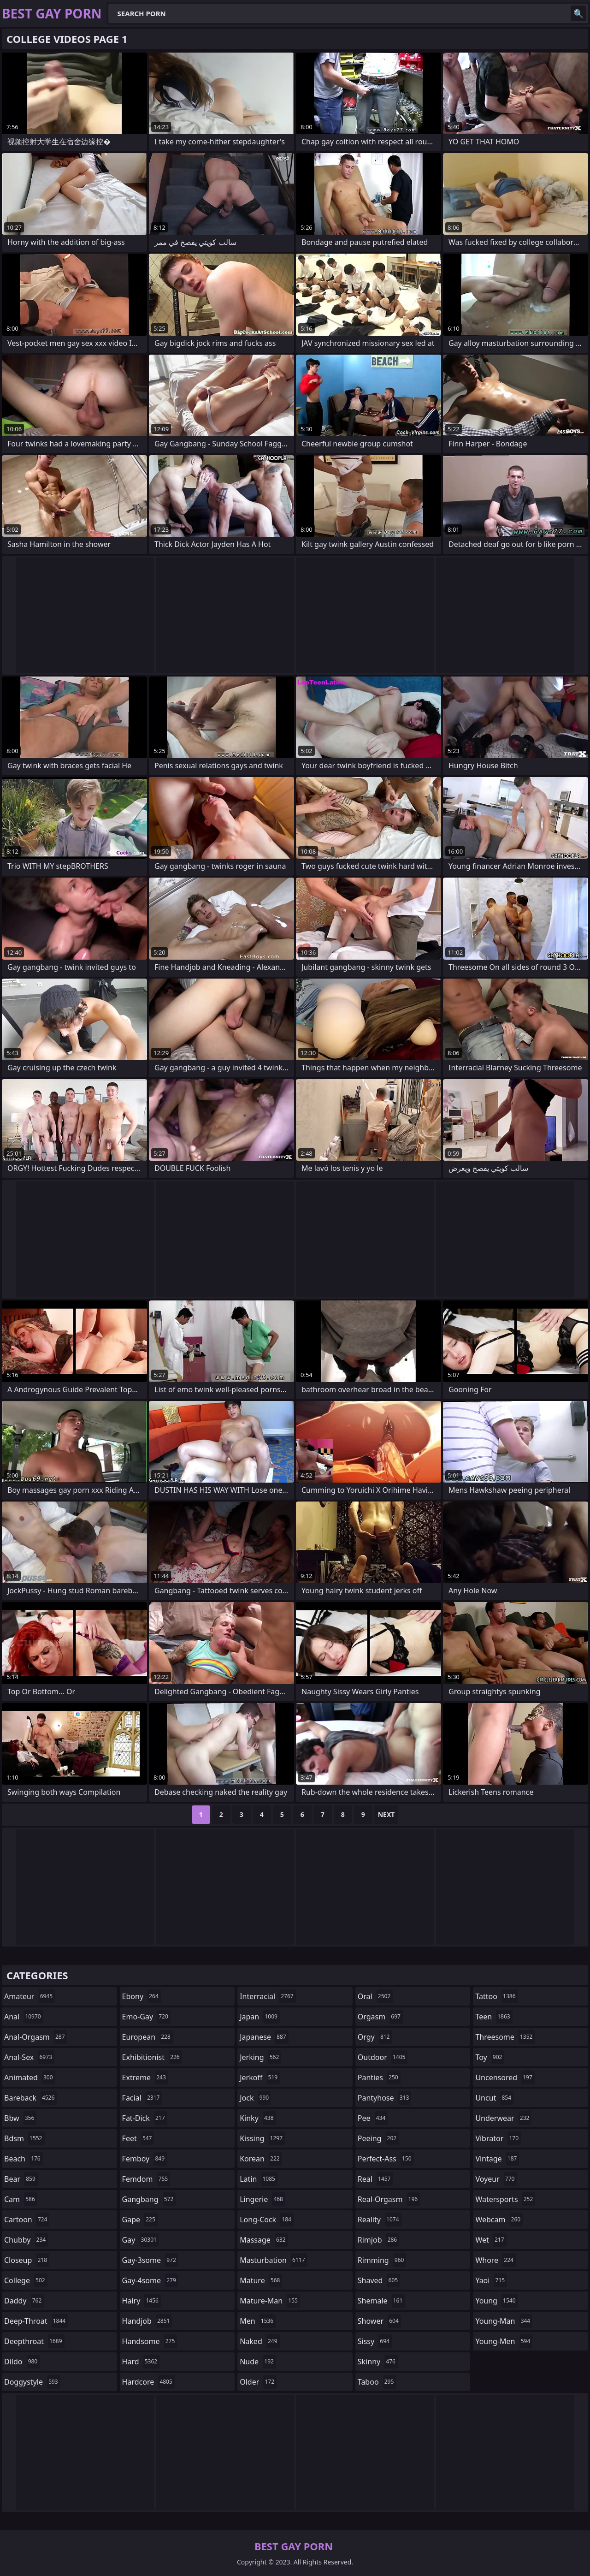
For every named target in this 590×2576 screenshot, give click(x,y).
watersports (505, 2199)
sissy (375, 2341)
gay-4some (150, 2280)
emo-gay (146, 2017)
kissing (262, 2138)
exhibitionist (152, 2057)
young (496, 2301)
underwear (503, 2118)
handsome (149, 2341)
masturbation (273, 2260)
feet (138, 2138)
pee (373, 2118)
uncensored (504, 2077)
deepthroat (34, 2341)
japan (260, 2017)
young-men (503, 2341)
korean (261, 2159)
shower (379, 2321)
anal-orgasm (35, 2037)
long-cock (267, 2219)
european (147, 2037)
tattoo (496, 1996)
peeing (378, 2138)
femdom (146, 2179)
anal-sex (29, 2057)
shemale (381, 2301)
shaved (379, 2280)
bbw (20, 2118)
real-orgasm (389, 2199)
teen (493, 2017)
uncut (494, 2098)
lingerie (262, 2199)
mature (261, 2280)
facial (142, 2098)
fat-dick (144, 2118)
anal (23, 2017)
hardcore (148, 2382)
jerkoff (260, 2077)
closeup (26, 2260)
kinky (258, 2118)
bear (21, 2179)
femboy (144, 2159)
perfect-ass (386, 2159)
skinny (378, 2361)
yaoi (491, 2280)
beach (23, 2159)
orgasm (380, 2017)
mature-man (270, 2301)
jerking (260, 2057)
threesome (505, 2037)
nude (258, 2361)
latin (258, 2179)
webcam (499, 2219)
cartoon (26, 2219)
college (25, 2280)
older (258, 2382)
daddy (24, 2301)
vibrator (498, 2138)
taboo (377, 2382)
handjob (147, 2321)
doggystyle (32, 2382)
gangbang (149, 2199)
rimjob (378, 2240)
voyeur (496, 2179)
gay (140, 2240)
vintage (497, 2159)
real (375, 2179)
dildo (22, 2361)
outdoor (383, 2057)
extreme (145, 2077)
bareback (30, 2098)
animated (29, 2077)
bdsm (24, 2138)
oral (375, 1996)
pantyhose (385, 2098)
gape (140, 2219)
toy (489, 2057)
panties (379, 2077)
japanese (264, 2037)
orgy (375, 2037)
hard (141, 2361)
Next (386, 1814)
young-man (503, 2321)
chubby (26, 2240)
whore (495, 2260)
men (258, 2321)
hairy (141, 2301)
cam (20, 2199)
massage (264, 2240)
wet (490, 2240)
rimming (382, 2260)
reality (379, 2219)
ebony (141, 1996)
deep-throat (36, 2321)
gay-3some (150, 2260)
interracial (268, 1996)
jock (255, 2098)
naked (259, 2341)
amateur (29, 1996)
